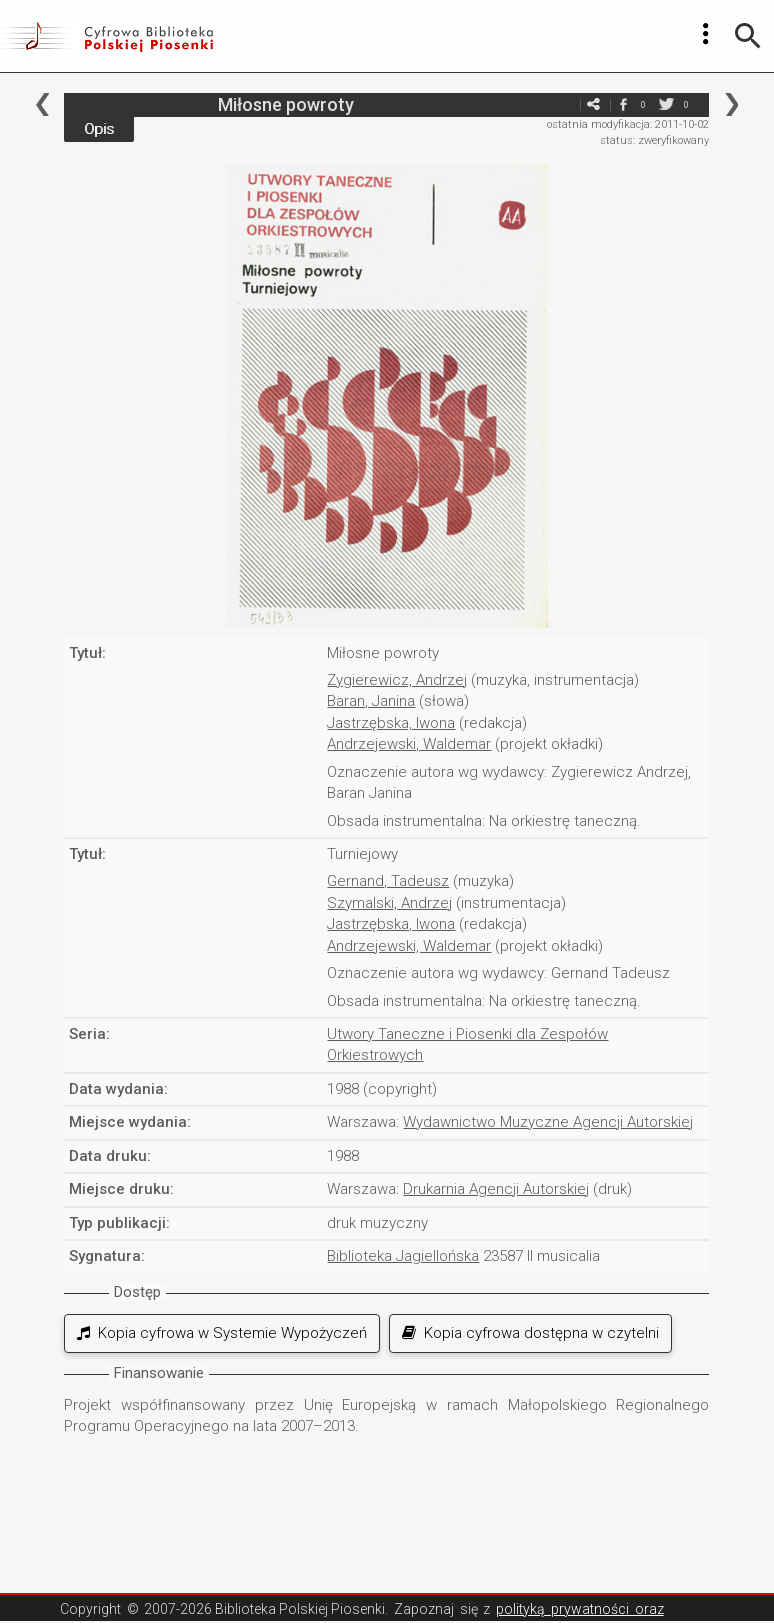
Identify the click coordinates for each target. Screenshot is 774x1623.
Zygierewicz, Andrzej (397, 680)
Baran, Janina (371, 701)
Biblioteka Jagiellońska (403, 1256)
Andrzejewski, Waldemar (409, 744)
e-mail (563, 104)
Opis (99, 129)
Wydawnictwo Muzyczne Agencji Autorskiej (548, 1122)
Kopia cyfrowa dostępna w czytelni (530, 1333)
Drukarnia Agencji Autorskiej (496, 1189)
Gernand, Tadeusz (388, 881)
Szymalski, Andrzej (389, 903)
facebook (623, 104)
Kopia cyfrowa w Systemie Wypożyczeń (222, 1333)
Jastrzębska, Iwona (391, 723)
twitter (666, 104)
